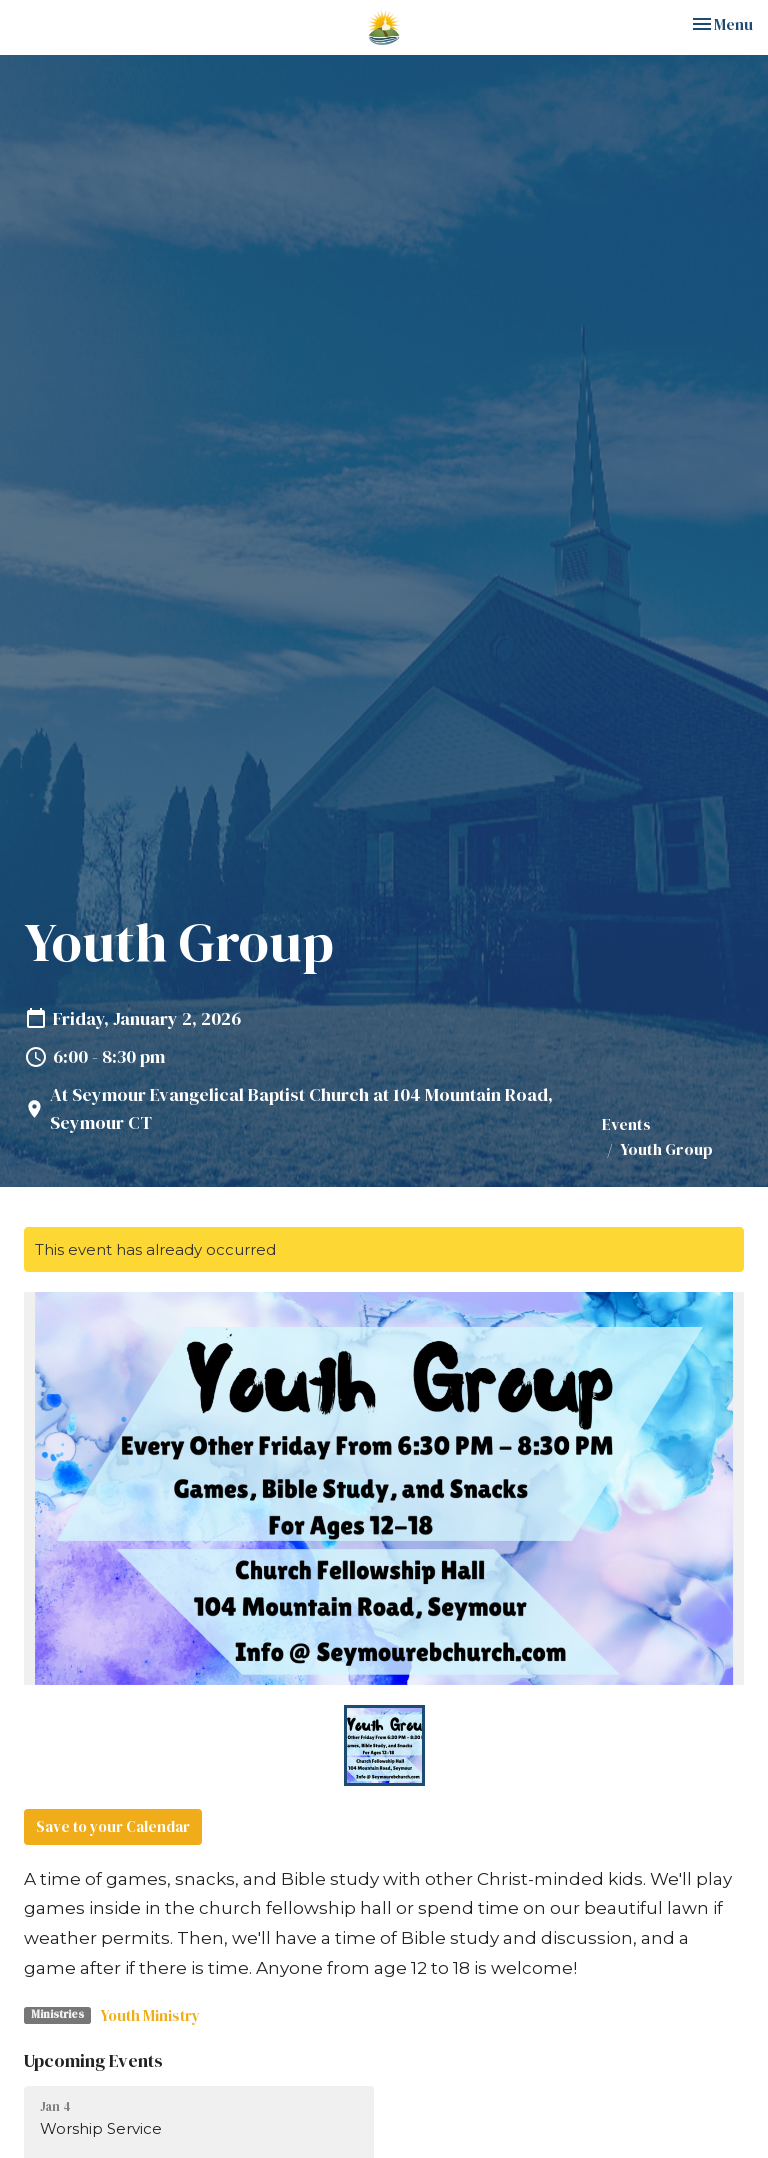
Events (626, 1124)
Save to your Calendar (113, 1826)
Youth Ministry (150, 2015)
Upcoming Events (93, 2060)
